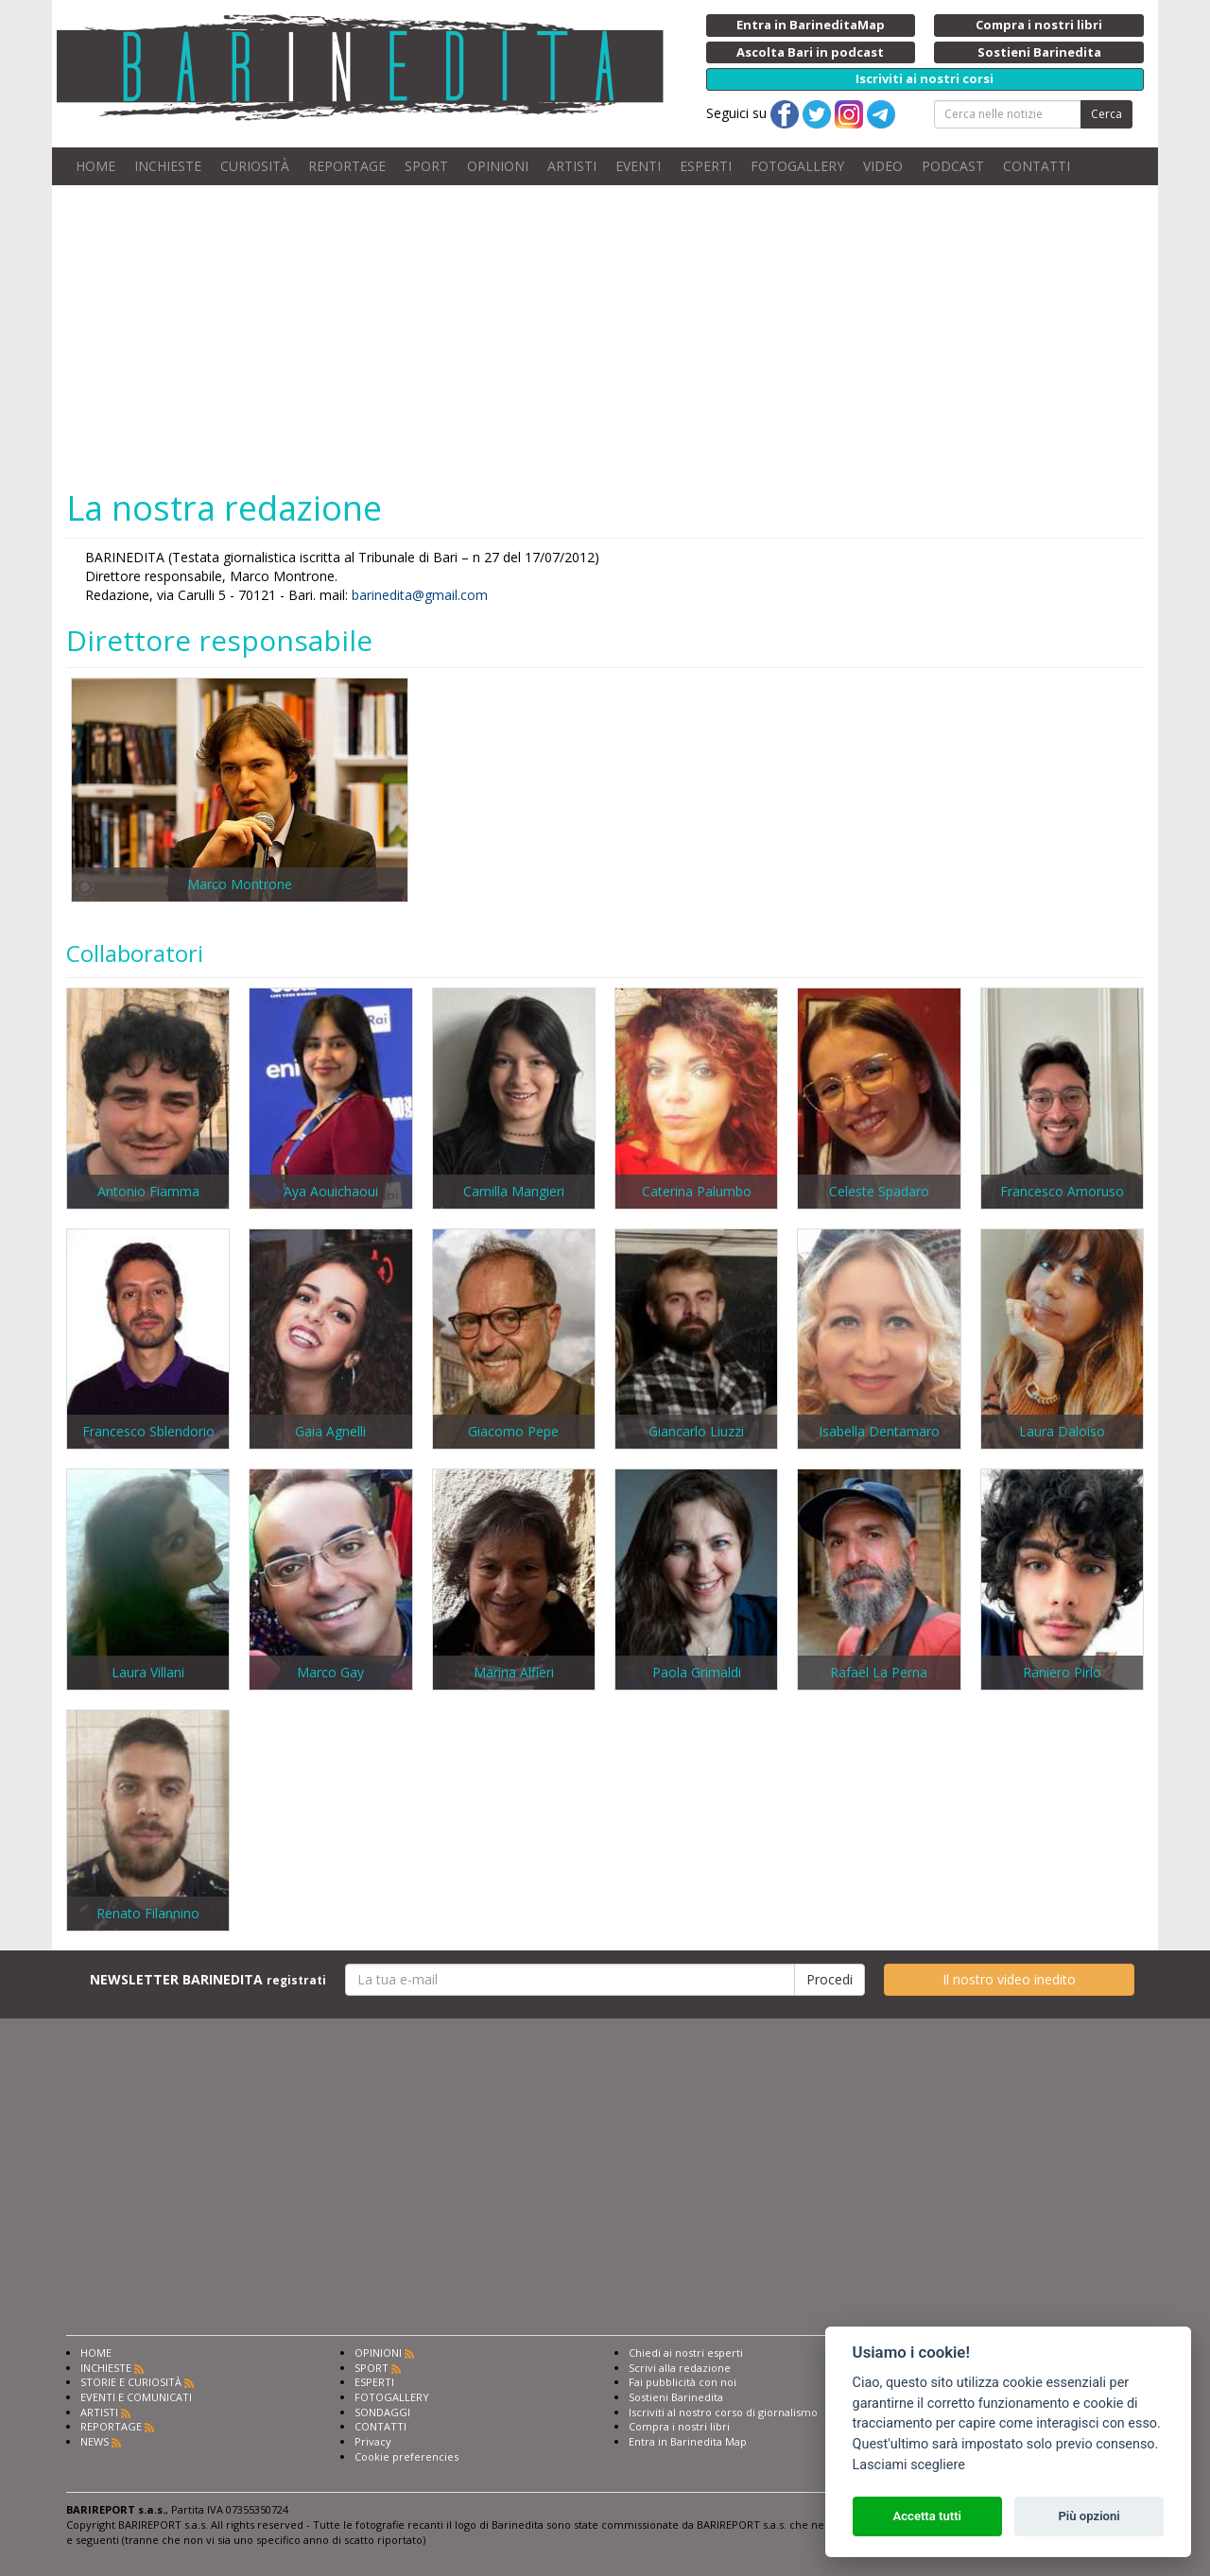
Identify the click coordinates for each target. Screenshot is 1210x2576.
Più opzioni (1088, 2516)
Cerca (1106, 114)
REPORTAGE (347, 166)
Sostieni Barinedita (676, 2397)
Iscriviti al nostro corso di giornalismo (723, 2412)
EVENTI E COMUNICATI (136, 2397)
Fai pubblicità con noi (682, 2382)
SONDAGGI (382, 2412)
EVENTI (638, 166)
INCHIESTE (167, 166)
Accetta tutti (926, 2516)
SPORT (426, 166)
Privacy (372, 2441)
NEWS (94, 2441)
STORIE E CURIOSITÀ (131, 2382)
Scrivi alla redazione (680, 2368)
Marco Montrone (239, 884)
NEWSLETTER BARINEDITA (208, 1979)
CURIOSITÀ (254, 166)
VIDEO (883, 166)
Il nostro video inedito (1009, 1979)
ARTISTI (571, 166)
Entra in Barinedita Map (688, 2441)
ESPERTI (706, 166)
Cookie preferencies (406, 2456)
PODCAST (953, 166)
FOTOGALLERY (797, 166)
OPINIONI (497, 166)
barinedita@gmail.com (420, 595)
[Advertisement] (605, 336)
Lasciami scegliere (909, 2465)
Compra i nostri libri (679, 2426)
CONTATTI (1036, 166)
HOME (95, 166)
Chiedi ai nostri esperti (686, 2352)
